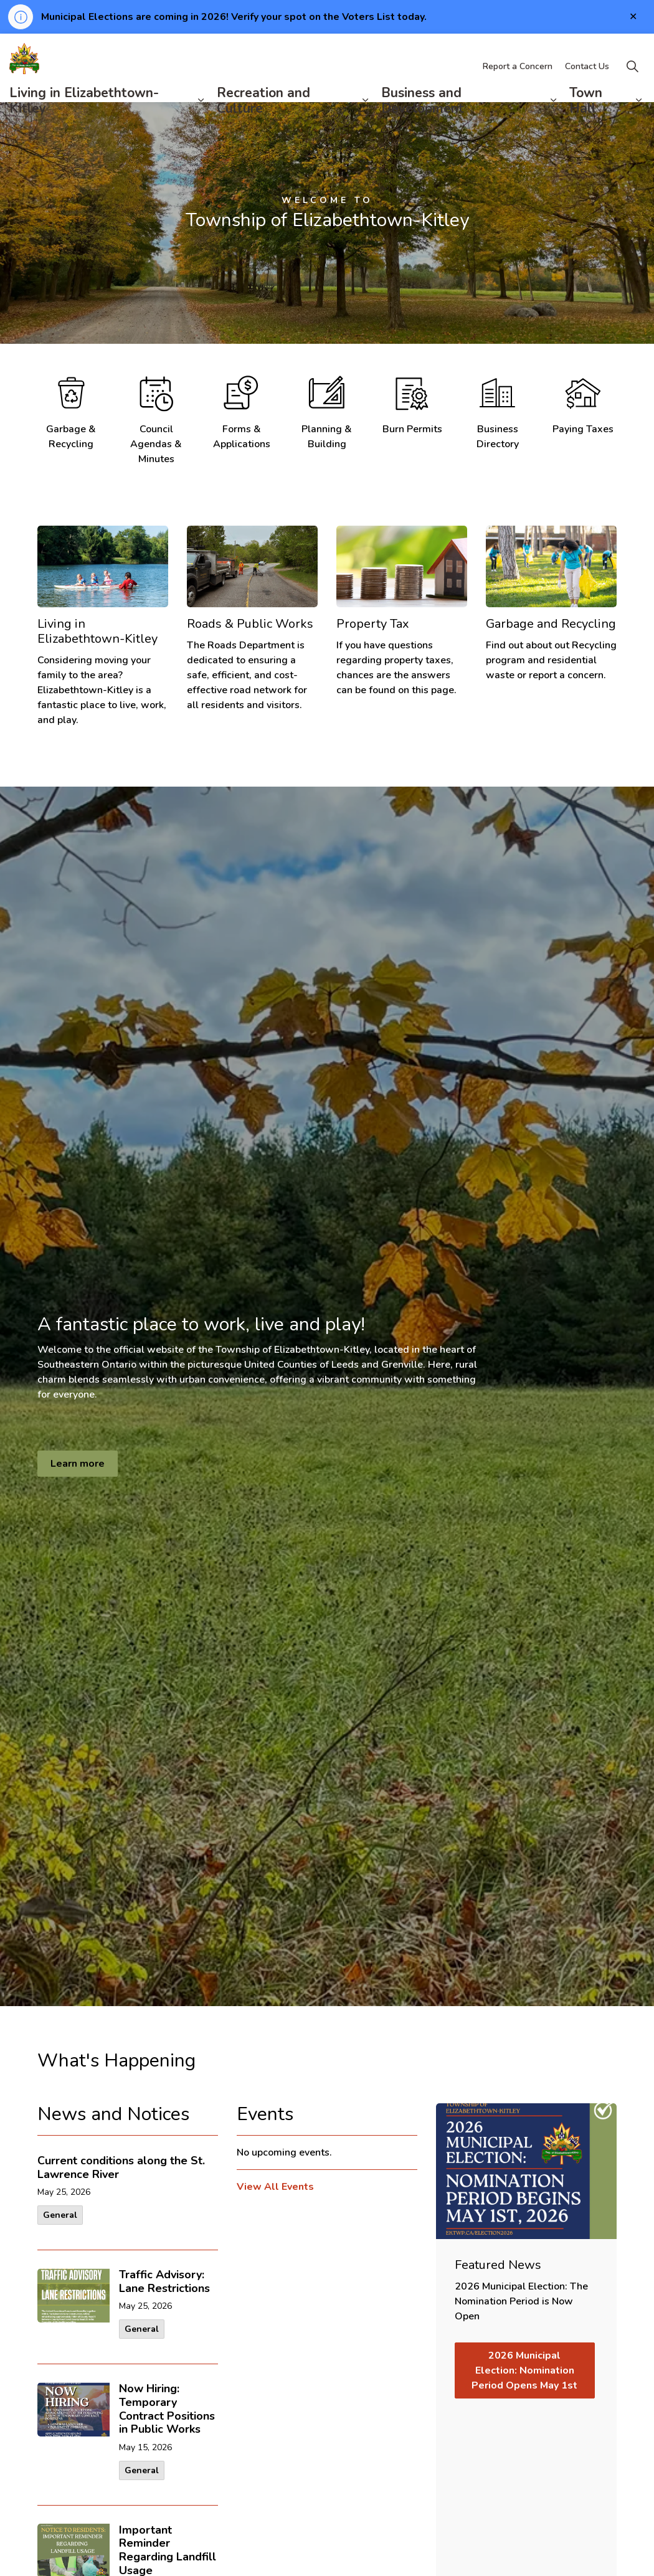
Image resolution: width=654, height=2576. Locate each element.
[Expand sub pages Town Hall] (638, 119)
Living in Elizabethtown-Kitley (84, 118)
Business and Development (422, 118)
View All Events (275, 2187)
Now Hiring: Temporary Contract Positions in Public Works (167, 2409)
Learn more (77, 1463)
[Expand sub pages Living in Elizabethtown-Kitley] (201, 119)
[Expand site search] (632, 85)
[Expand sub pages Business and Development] (553, 119)
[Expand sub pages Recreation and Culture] (365, 119)
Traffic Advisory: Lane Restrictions (164, 2282)
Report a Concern (517, 85)
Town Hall (585, 118)
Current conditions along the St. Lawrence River (121, 2168)
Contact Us (587, 85)
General (60, 2215)
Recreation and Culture (263, 118)
